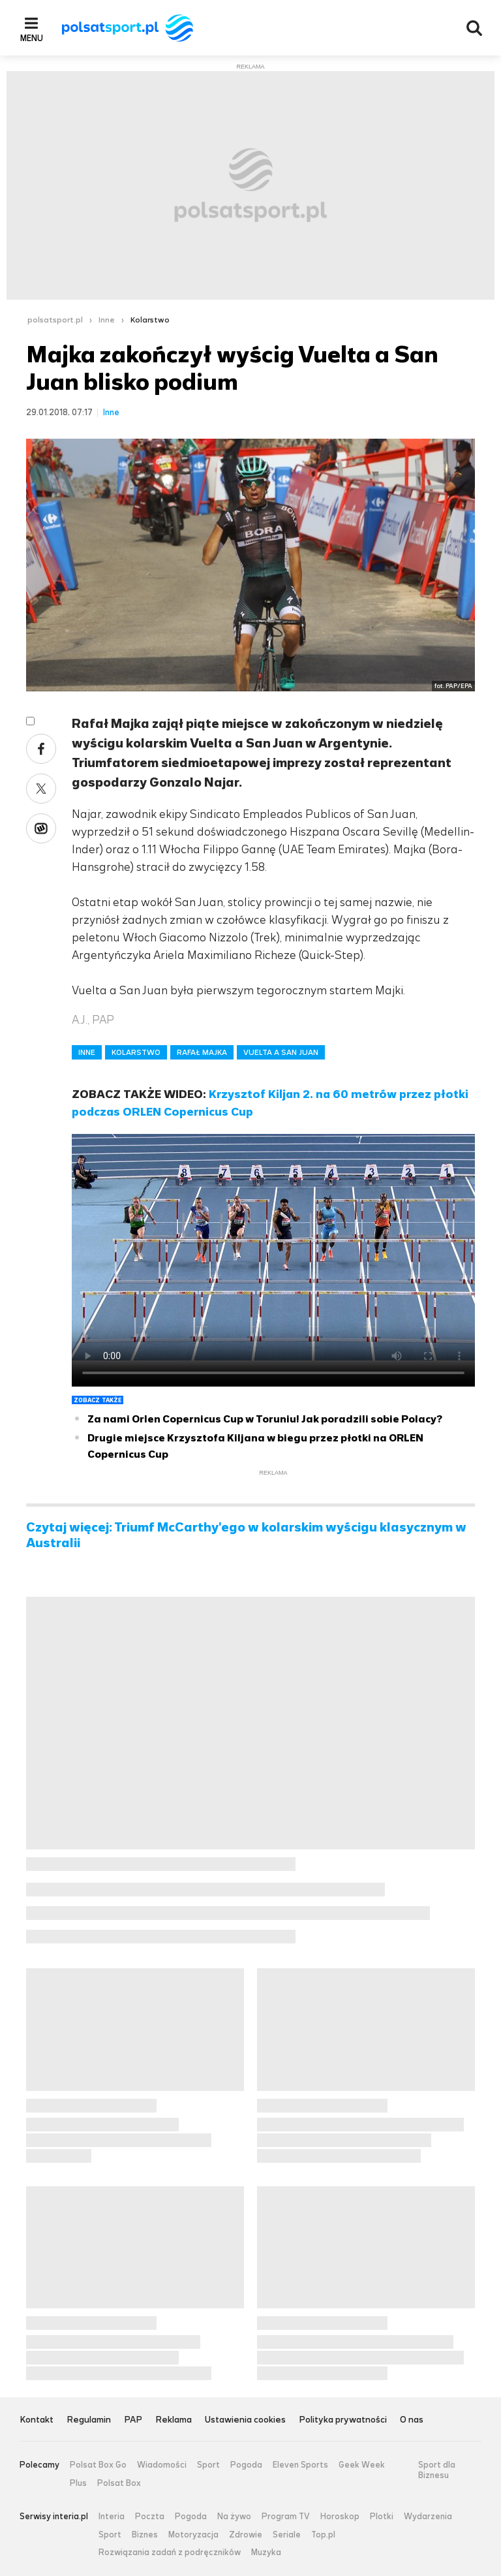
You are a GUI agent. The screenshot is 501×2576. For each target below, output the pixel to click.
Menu (31, 38)
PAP (133, 2420)
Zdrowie (245, 2535)
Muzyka (266, 2552)
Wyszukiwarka (474, 28)
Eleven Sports (300, 2465)
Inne (107, 320)
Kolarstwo (150, 320)
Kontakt (36, 2420)
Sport (208, 2465)
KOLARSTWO (136, 1052)
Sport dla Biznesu (436, 2470)
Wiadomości (162, 2465)
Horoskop (339, 2516)
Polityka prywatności (343, 2420)
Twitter (41, 788)
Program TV (286, 2516)
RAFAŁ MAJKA (202, 1052)
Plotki (381, 2516)
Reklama (173, 2420)
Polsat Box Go (98, 2465)
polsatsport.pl (55, 320)
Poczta (149, 2516)
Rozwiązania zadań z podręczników (170, 2552)
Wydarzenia (428, 2516)
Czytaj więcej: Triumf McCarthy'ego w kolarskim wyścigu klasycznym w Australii (246, 1535)
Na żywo (234, 2516)
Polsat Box (119, 2483)
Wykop (41, 828)
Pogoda (246, 2465)
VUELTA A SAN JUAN (280, 1052)
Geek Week (362, 2465)
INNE (86, 1052)
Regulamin (89, 2420)
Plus (78, 2483)
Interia (112, 2516)
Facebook (41, 748)
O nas (411, 2420)
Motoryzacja (193, 2535)
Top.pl (323, 2535)
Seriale (287, 2535)
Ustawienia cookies (245, 2420)
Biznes (145, 2535)
